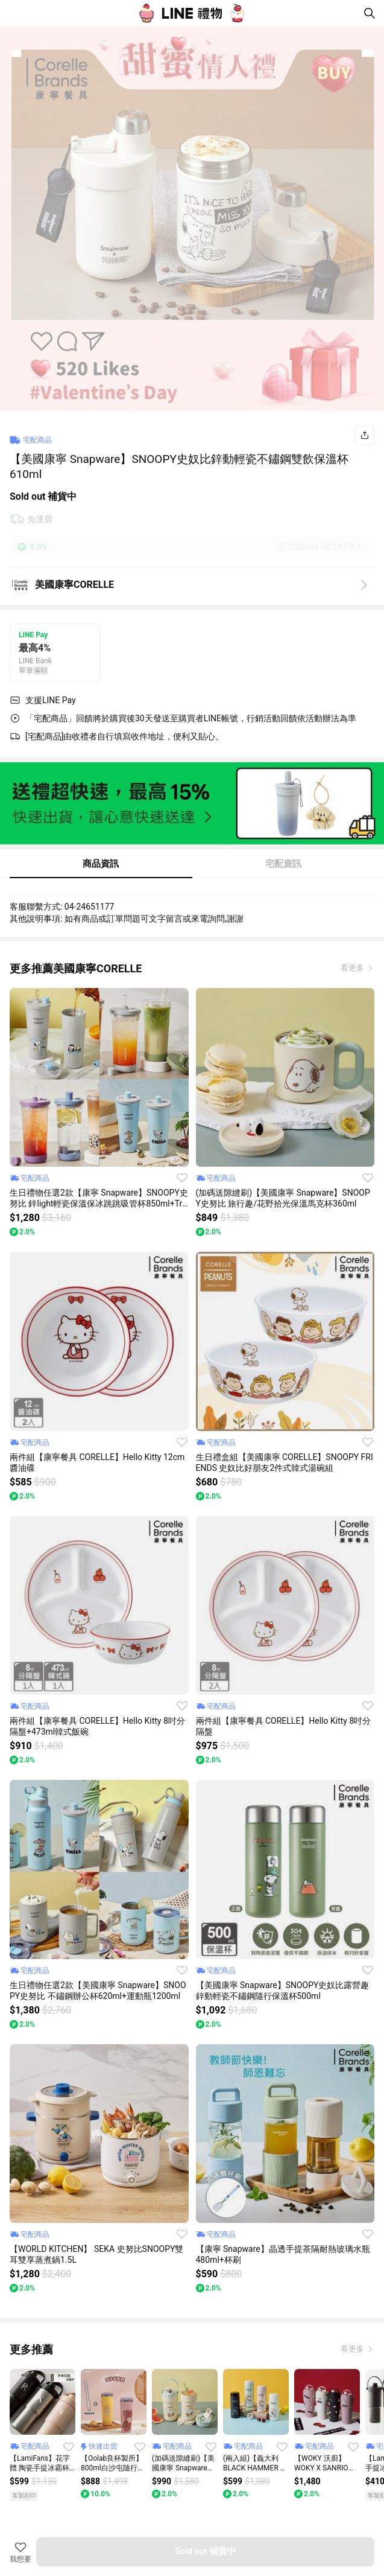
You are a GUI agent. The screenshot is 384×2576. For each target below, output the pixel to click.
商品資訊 (101, 863)
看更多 (353, 967)
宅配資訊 (283, 863)
